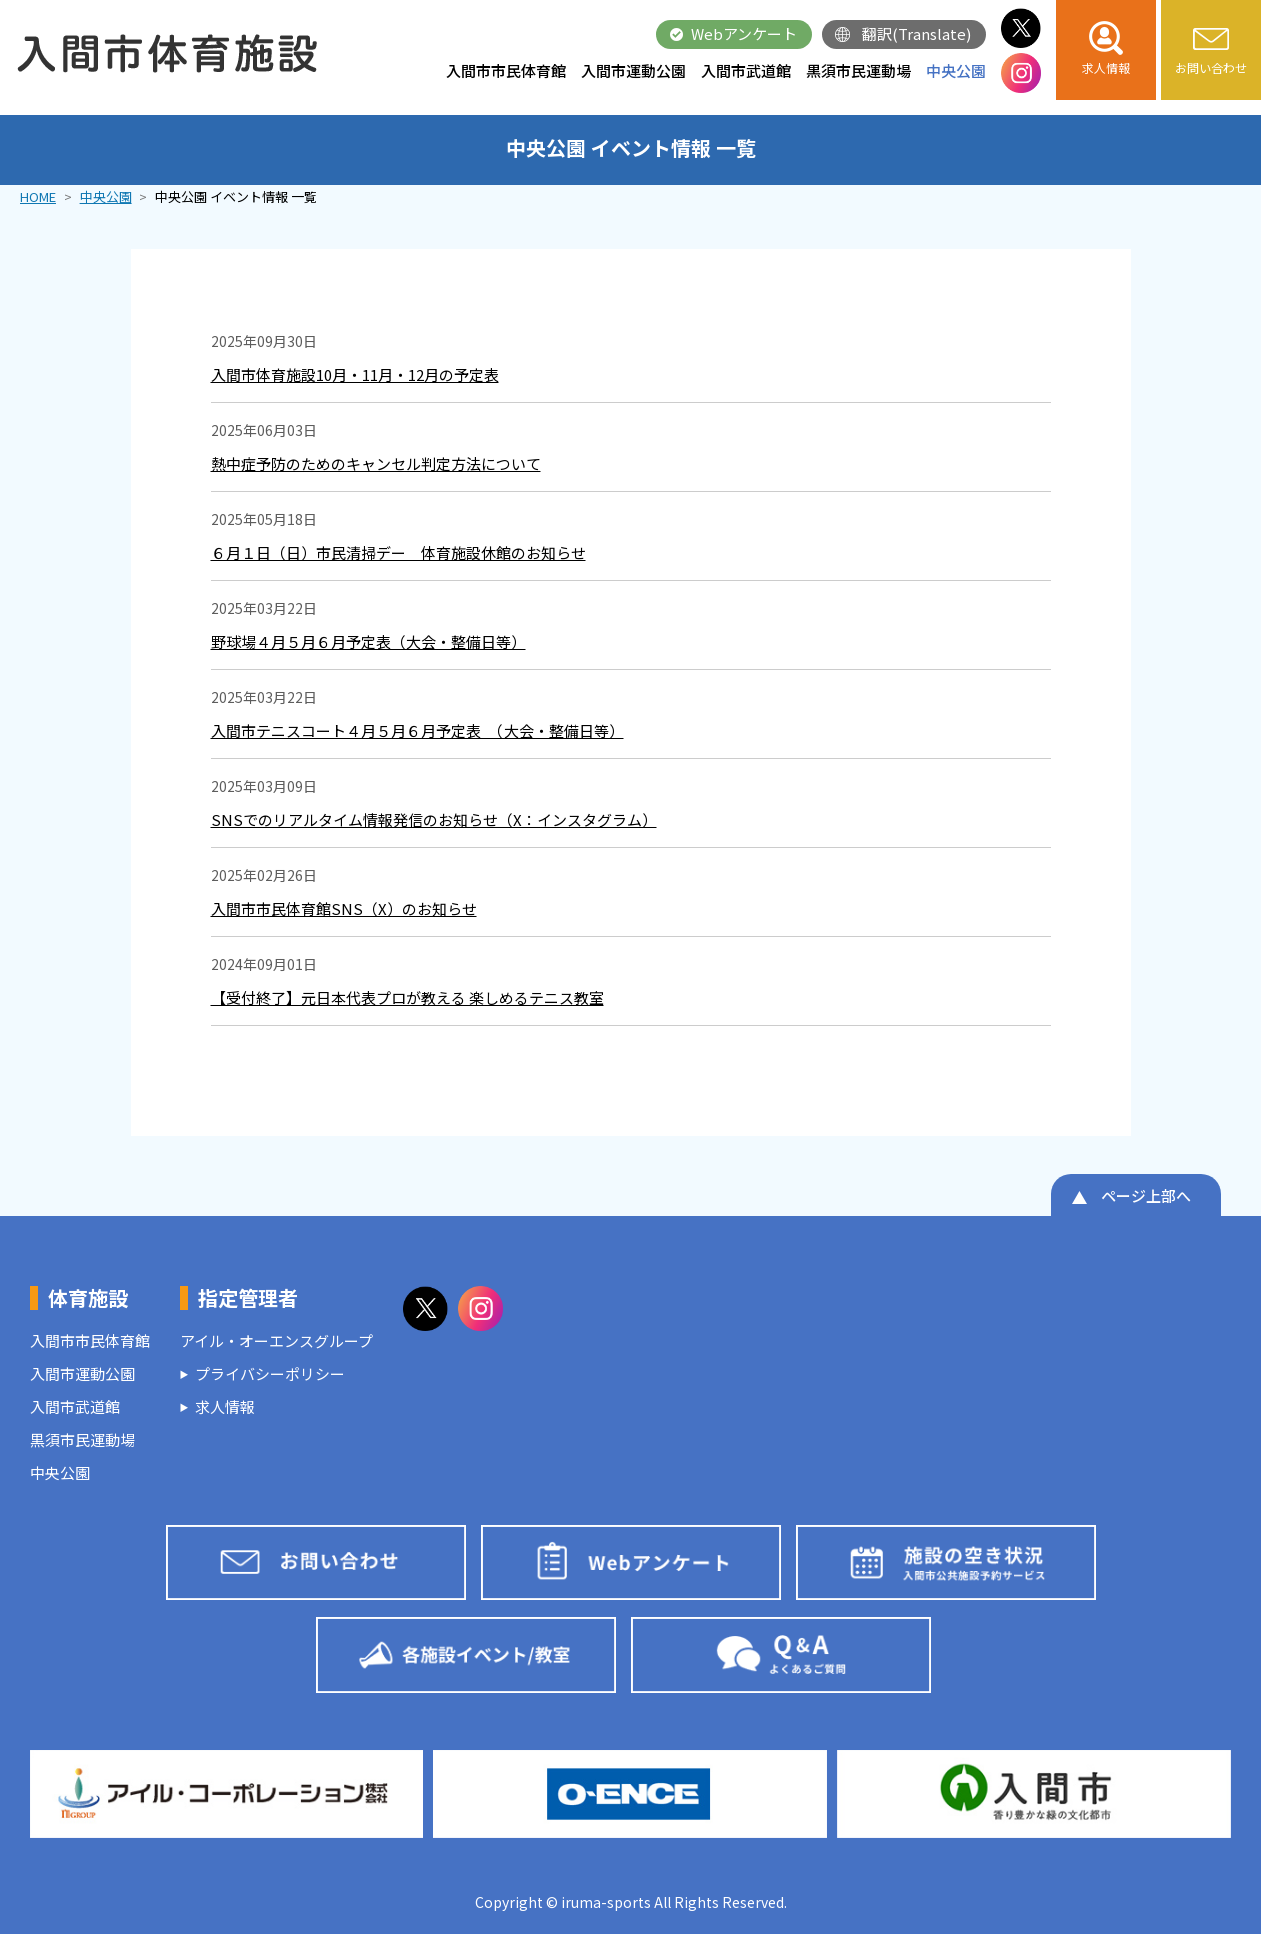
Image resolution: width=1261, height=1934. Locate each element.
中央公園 (956, 70)
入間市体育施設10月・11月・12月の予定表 (355, 374)
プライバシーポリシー (270, 1373)
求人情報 (225, 1406)
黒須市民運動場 (858, 70)
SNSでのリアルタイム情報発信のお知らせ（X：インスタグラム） (434, 819)
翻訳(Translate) (916, 33)
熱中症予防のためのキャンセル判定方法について (376, 463)
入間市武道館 (746, 70)
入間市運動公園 (633, 70)
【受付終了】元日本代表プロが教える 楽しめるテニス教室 (407, 997)
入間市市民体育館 (506, 70)
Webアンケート (744, 33)
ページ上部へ (1146, 1195)
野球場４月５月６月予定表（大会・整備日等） (368, 641)
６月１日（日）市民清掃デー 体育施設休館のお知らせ (398, 552)
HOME (38, 196)
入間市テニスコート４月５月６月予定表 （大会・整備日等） (417, 730)
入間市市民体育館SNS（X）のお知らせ (344, 908)
